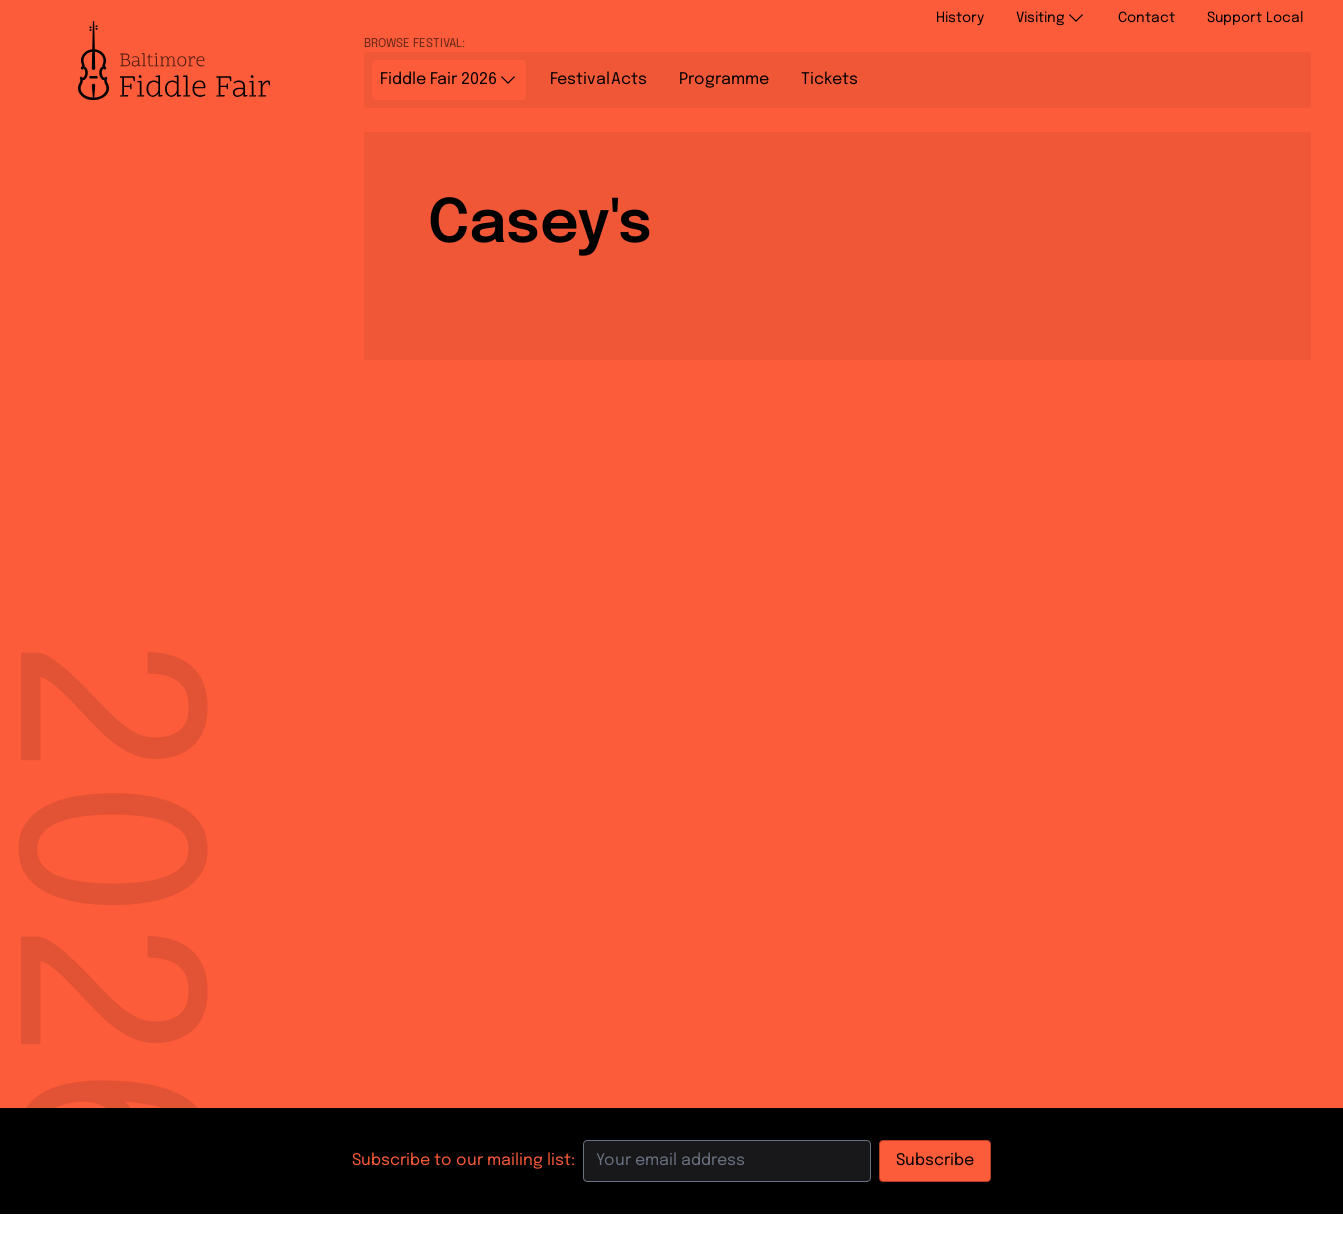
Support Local (1255, 18)
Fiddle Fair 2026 (449, 80)
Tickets (829, 79)
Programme (724, 79)
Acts (598, 80)
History (960, 18)
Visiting (1051, 18)
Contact (1146, 18)
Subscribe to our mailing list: (463, 1160)
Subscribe (935, 1160)
